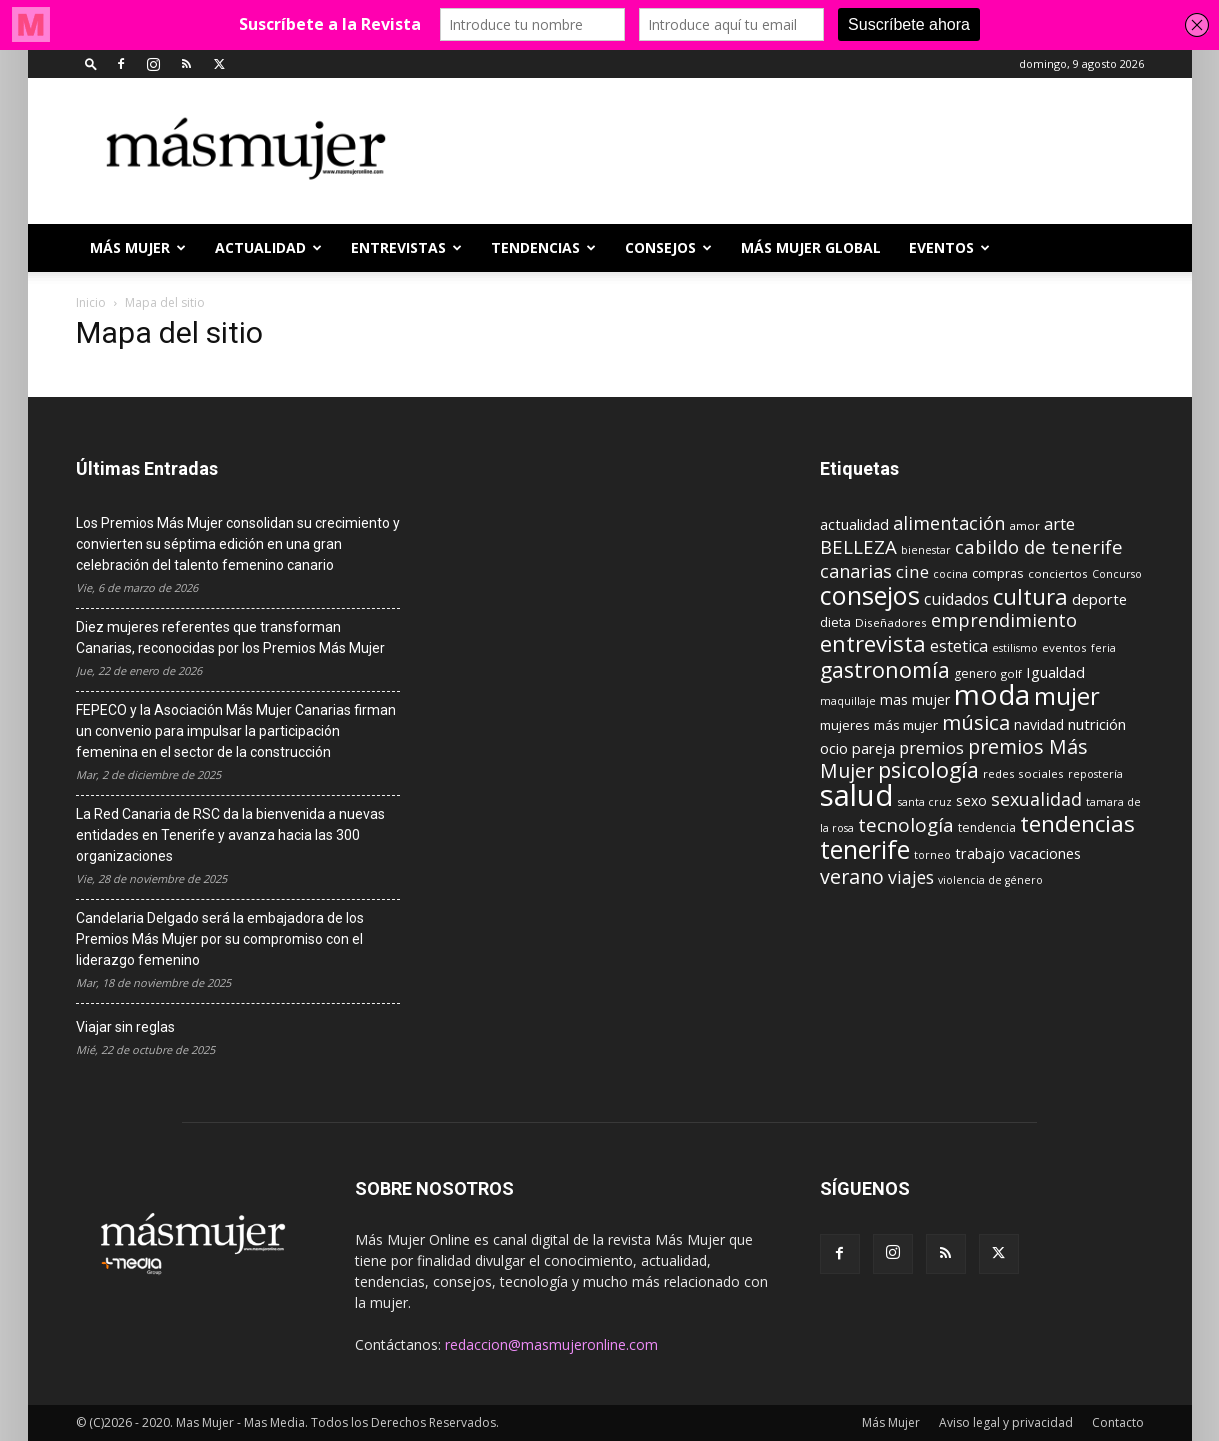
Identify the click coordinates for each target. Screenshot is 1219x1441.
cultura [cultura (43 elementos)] (1030, 596)
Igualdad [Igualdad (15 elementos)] (1055, 672)
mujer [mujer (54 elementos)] (1067, 696)
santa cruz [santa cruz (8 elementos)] (925, 802)
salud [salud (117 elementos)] (857, 795)
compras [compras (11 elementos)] (998, 573)
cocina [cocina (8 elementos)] (950, 574)
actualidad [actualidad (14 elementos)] (854, 524)
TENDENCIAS (543, 247)
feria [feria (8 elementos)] (1103, 648)
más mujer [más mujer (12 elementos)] (906, 725)
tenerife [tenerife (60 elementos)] (865, 849)
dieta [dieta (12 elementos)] (835, 622)
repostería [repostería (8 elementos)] (1095, 774)
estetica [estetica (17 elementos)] (959, 646)
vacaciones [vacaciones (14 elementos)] (1045, 853)
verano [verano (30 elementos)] (852, 876)
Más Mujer (138, 247)
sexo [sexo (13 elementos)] (971, 800)
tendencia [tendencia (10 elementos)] (987, 827)
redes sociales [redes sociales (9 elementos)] (1023, 773)
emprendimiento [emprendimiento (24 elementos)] (1004, 620)
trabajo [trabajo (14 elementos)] (980, 853)
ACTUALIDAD (268, 247)
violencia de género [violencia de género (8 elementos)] (990, 880)
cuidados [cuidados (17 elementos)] (956, 599)
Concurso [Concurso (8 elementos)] (1117, 574)
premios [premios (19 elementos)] (931, 747)
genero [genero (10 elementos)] (975, 673)
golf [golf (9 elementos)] (1011, 673)
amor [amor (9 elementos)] (1024, 525)
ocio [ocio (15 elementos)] (834, 748)
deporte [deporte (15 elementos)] (1099, 599)
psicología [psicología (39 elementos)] (928, 769)
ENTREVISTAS (406, 247)
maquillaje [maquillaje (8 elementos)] (848, 701)
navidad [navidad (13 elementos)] (1039, 724)
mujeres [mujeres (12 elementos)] (845, 725)
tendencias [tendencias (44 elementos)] (1077, 823)
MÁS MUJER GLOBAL (811, 247)
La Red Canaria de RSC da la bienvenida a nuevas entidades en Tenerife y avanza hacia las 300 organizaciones (230, 835)
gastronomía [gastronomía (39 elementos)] (885, 669)
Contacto (1118, 1422)
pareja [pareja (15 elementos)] (873, 748)
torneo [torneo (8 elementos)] (932, 855)
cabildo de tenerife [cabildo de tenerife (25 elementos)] (1039, 546)
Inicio (91, 302)
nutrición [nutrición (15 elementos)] (1097, 724)
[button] (91, 63)
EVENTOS (949, 247)
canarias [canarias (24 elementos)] (856, 571)
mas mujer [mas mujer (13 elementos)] (915, 699)
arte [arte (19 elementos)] (1059, 523)
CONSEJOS (668, 247)
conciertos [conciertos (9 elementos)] (1058, 573)
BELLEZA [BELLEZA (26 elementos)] (858, 546)
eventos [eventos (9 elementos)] (1064, 647)
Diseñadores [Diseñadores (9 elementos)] (891, 622)
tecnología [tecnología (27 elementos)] (906, 825)
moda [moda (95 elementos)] (992, 694)
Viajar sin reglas (125, 1027)
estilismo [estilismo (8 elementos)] (1015, 648)
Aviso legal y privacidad (1006, 1422)
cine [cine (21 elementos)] (912, 571)
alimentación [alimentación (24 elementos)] (949, 523)
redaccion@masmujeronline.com (551, 1344)
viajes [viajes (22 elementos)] (911, 877)
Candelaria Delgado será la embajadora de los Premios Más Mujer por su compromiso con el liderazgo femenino (220, 939)
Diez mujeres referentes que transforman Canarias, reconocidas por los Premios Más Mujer (230, 637)
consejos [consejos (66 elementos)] (870, 595)
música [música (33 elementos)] (976, 722)
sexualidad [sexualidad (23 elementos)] (1036, 799)
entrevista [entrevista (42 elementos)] (873, 643)
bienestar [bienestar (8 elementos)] (926, 550)
